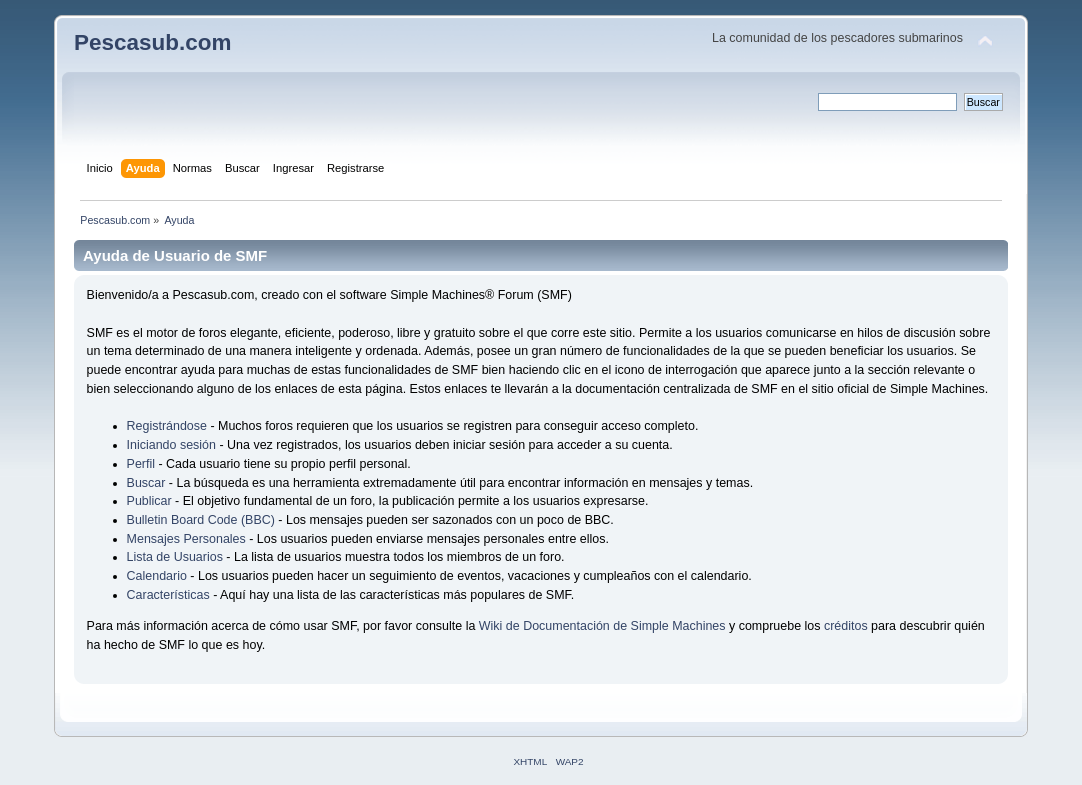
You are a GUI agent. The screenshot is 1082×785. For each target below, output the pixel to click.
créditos (846, 626)
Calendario (157, 576)
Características (168, 595)
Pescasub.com (152, 42)
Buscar (146, 483)
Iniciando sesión (171, 445)
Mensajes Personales (186, 539)
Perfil (141, 464)
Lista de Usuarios (175, 557)
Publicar (149, 501)
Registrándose (167, 426)
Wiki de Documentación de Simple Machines (602, 626)
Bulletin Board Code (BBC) (203, 520)
